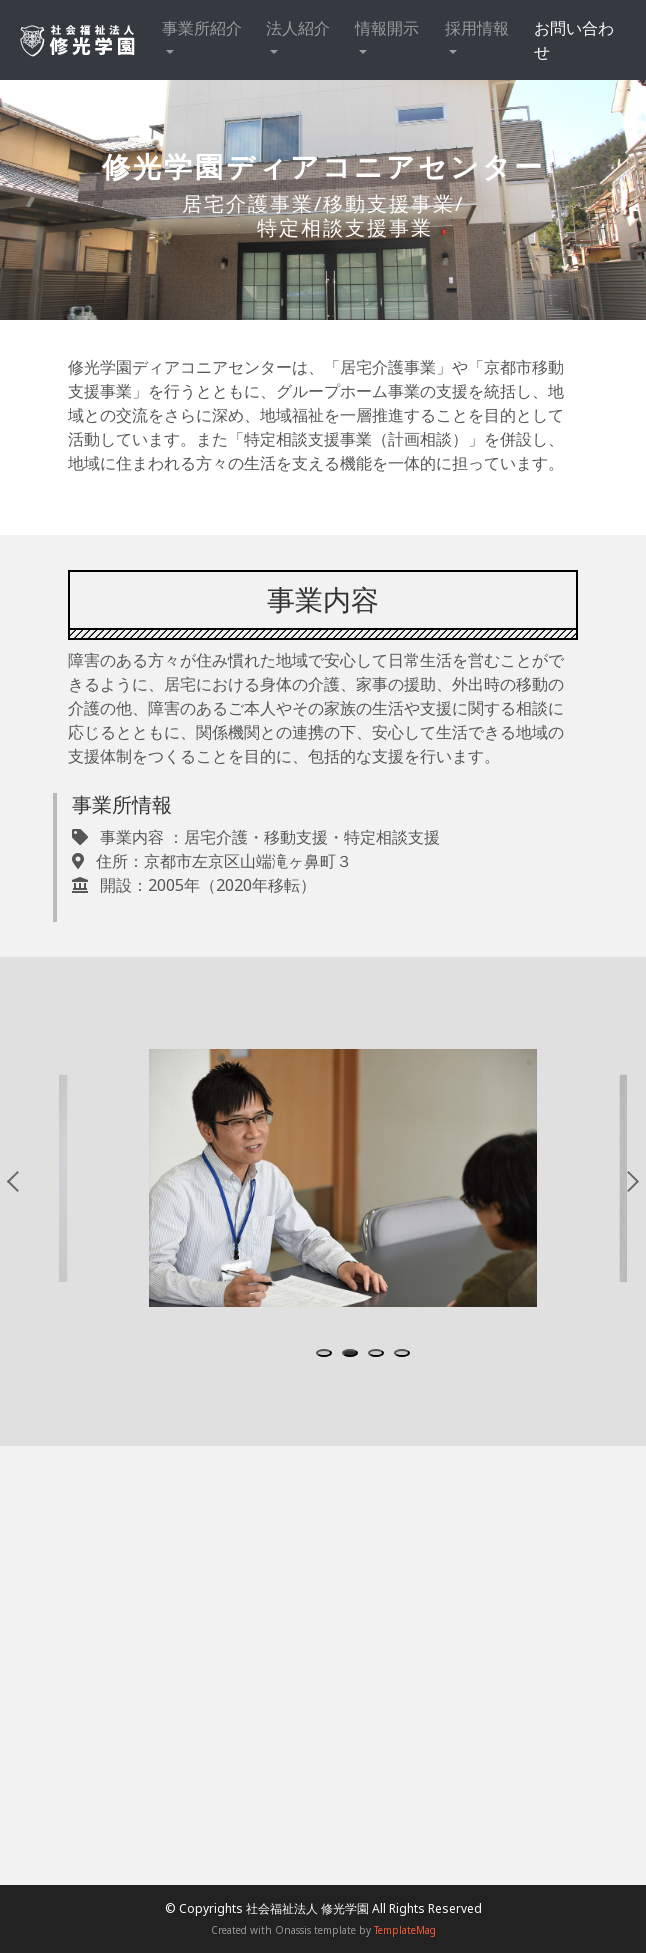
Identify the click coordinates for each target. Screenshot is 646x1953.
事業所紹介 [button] (202, 28)
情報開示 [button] (387, 28)
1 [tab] (328, 1355)
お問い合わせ (574, 40)
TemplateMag (405, 1930)
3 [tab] (380, 1355)
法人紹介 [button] (298, 28)
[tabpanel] (343, 1178)
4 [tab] (406, 1355)
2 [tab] (354, 1355)
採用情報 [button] (477, 28)
